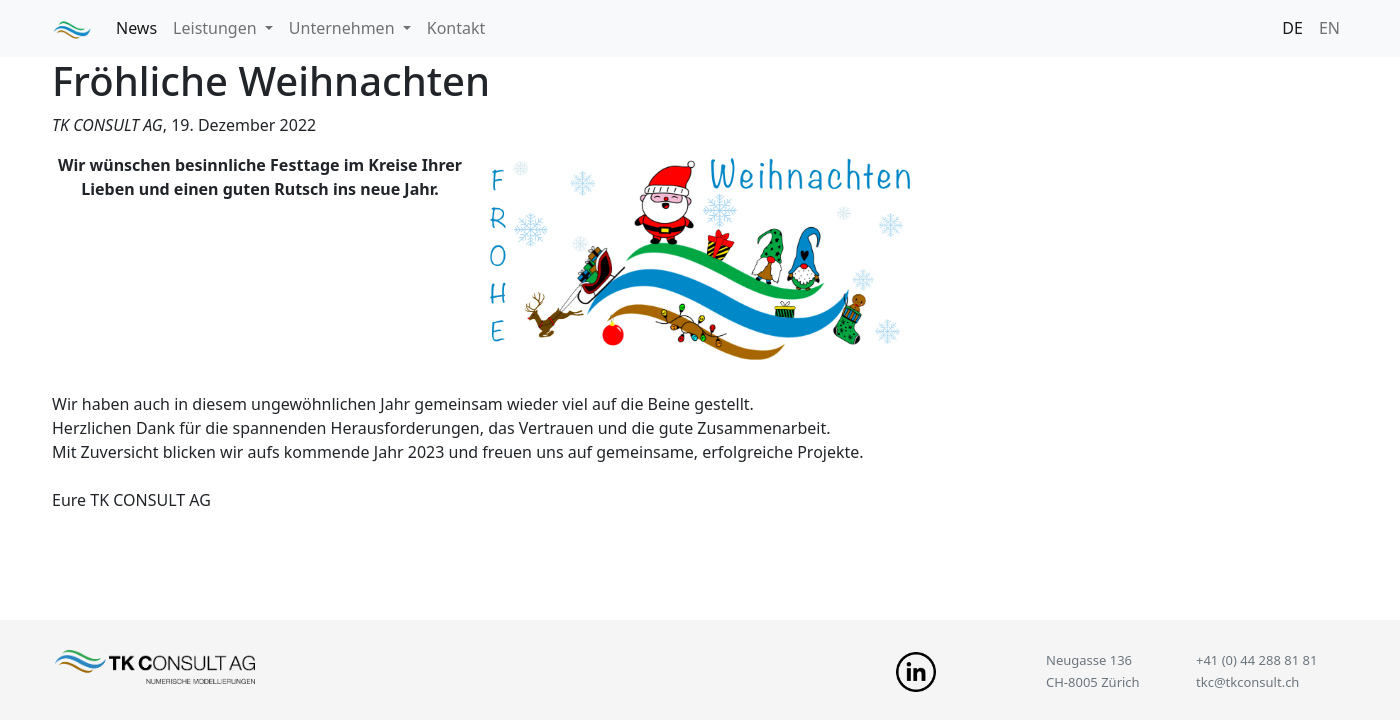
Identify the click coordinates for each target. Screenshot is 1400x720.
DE (1292, 28)
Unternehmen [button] (344, 28)
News (136, 28)
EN (1329, 28)
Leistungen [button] (217, 28)
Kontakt (456, 28)
